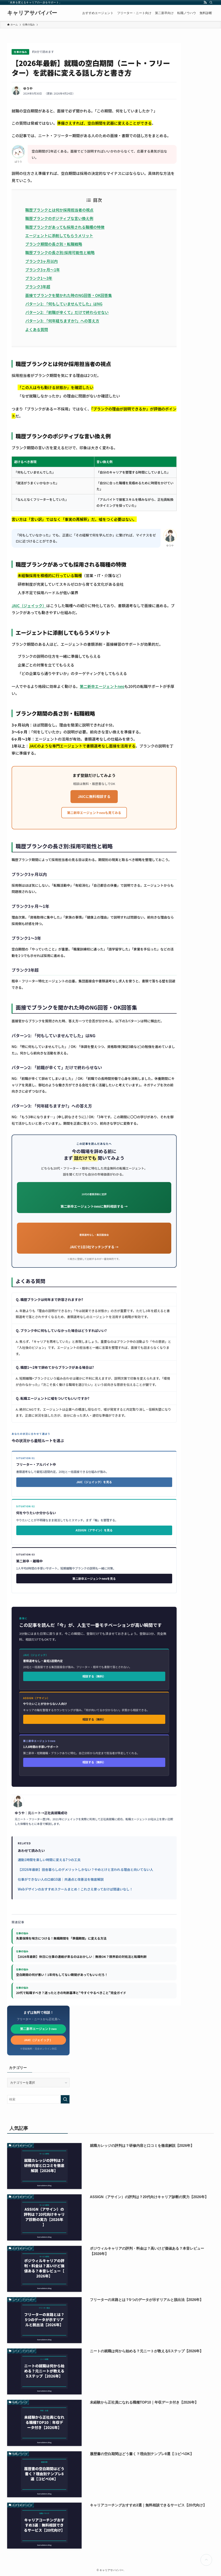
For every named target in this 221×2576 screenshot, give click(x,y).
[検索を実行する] (65, 2099)
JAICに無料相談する (94, 796)
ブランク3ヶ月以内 (41, 261)
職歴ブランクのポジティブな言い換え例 (59, 218)
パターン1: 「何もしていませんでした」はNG (63, 303)
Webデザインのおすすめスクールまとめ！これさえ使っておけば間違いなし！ (75, 1889)
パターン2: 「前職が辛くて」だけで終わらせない (67, 312)
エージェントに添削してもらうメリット (59, 235)
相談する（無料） (94, 1676)
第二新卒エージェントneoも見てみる (94, 812)
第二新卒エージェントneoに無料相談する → (94, 1200)
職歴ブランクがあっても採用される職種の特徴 (64, 227)
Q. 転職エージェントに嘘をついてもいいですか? (52, 1398)
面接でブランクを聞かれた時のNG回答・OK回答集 (68, 295)
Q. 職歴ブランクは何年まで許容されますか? (49, 1299)
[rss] (205, 2)
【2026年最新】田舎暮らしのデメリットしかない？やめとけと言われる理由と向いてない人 (85, 1869)
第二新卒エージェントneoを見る (94, 1578)
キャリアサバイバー (32, 13)
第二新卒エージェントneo (102, 686)
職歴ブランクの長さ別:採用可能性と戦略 (60, 252)
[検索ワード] (38, 2099)
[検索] (211, 2)
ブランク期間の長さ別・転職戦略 (53, 244)
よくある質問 (36, 329)
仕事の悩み (20, 52)
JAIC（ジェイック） (29, 605)
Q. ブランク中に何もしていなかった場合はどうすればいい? (61, 1330)
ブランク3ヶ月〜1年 (42, 269)
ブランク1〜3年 (38, 278)
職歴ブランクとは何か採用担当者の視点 (59, 210)
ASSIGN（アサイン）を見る (94, 1530)
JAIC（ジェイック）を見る (94, 1482)
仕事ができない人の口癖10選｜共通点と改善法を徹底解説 (61, 1879)
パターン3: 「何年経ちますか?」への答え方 (62, 320)
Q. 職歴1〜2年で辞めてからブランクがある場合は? (55, 1367)
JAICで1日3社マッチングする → (94, 1240)
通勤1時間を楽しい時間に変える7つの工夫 (49, 1859)
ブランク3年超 (37, 286)
